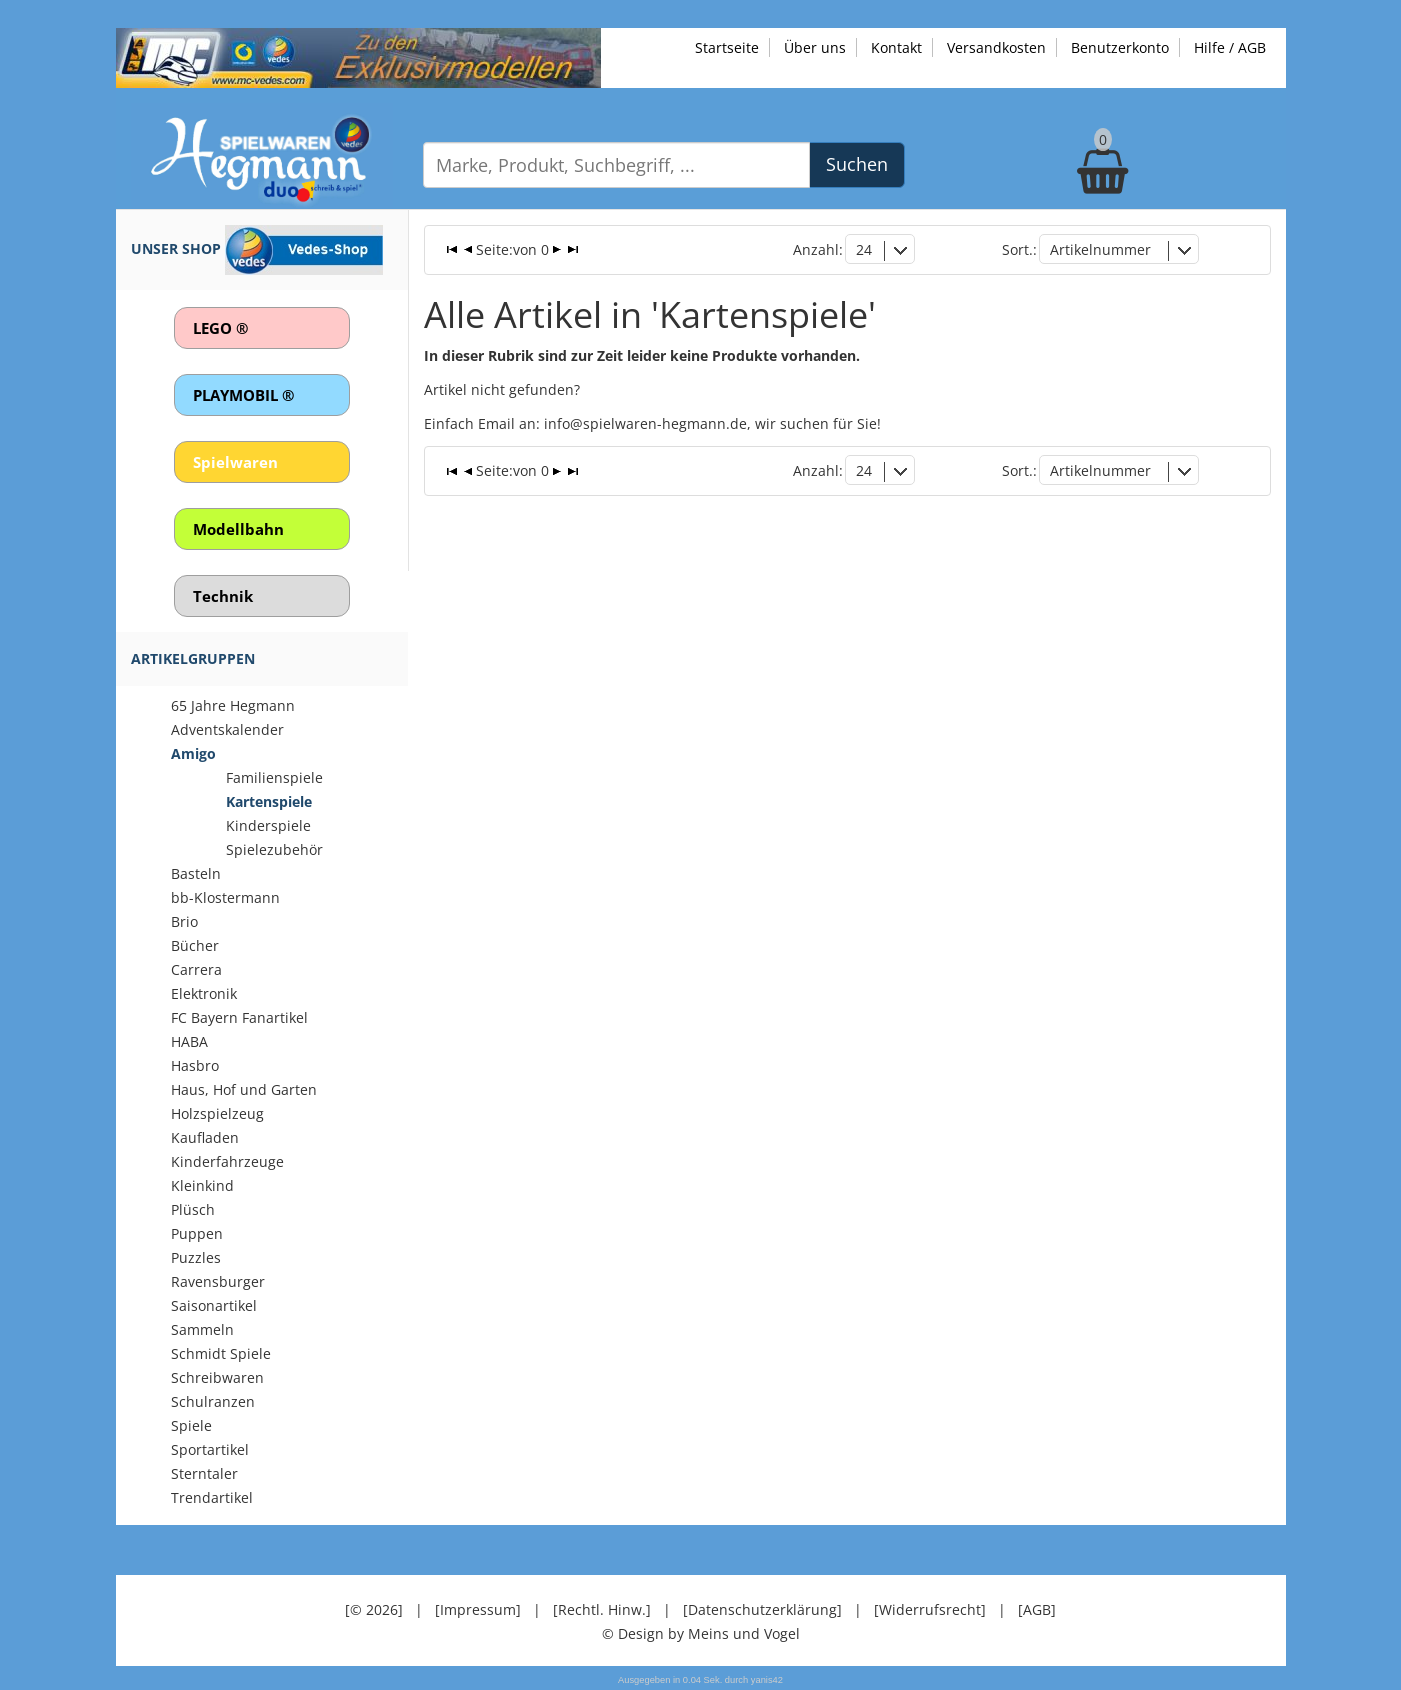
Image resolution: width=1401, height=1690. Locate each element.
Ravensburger (218, 1281)
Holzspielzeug (217, 1113)
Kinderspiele (268, 825)
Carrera (196, 969)
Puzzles (196, 1257)
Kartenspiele (269, 801)
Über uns (815, 47)
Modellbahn (238, 529)
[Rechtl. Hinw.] (602, 1609)
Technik (223, 596)
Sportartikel (210, 1449)
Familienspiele (274, 777)
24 (864, 249)
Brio (184, 921)
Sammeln (202, 1329)
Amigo (193, 753)
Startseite (727, 47)
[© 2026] (374, 1609)
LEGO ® (220, 328)
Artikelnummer (1100, 249)
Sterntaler (204, 1473)
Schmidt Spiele (221, 1353)
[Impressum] (478, 1609)
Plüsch (193, 1209)
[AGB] (1037, 1609)
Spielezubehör (274, 849)
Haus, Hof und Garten (244, 1089)
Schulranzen (213, 1401)
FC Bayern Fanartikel (239, 1017)
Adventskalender (227, 729)
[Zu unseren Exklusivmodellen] (358, 56)
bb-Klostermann (225, 897)
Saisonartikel (214, 1305)
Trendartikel (212, 1497)
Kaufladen (205, 1137)
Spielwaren (235, 462)
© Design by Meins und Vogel (701, 1633)
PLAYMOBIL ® (243, 395)
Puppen (197, 1233)
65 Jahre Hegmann (233, 705)
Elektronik (204, 993)
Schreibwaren (217, 1377)
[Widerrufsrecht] (930, 1609)
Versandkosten (996, 47)
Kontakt (896, 47)
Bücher (195, 945)
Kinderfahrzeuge (227, 1161)
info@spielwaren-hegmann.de (645, 423)
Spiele (191, 1425)
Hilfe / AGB (1230, 47)
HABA (189, 1041)
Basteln (196, 873)
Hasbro (195, 1065)
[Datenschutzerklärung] (762, 1609)
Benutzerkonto (1120, 47)
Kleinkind (202, 1185)
